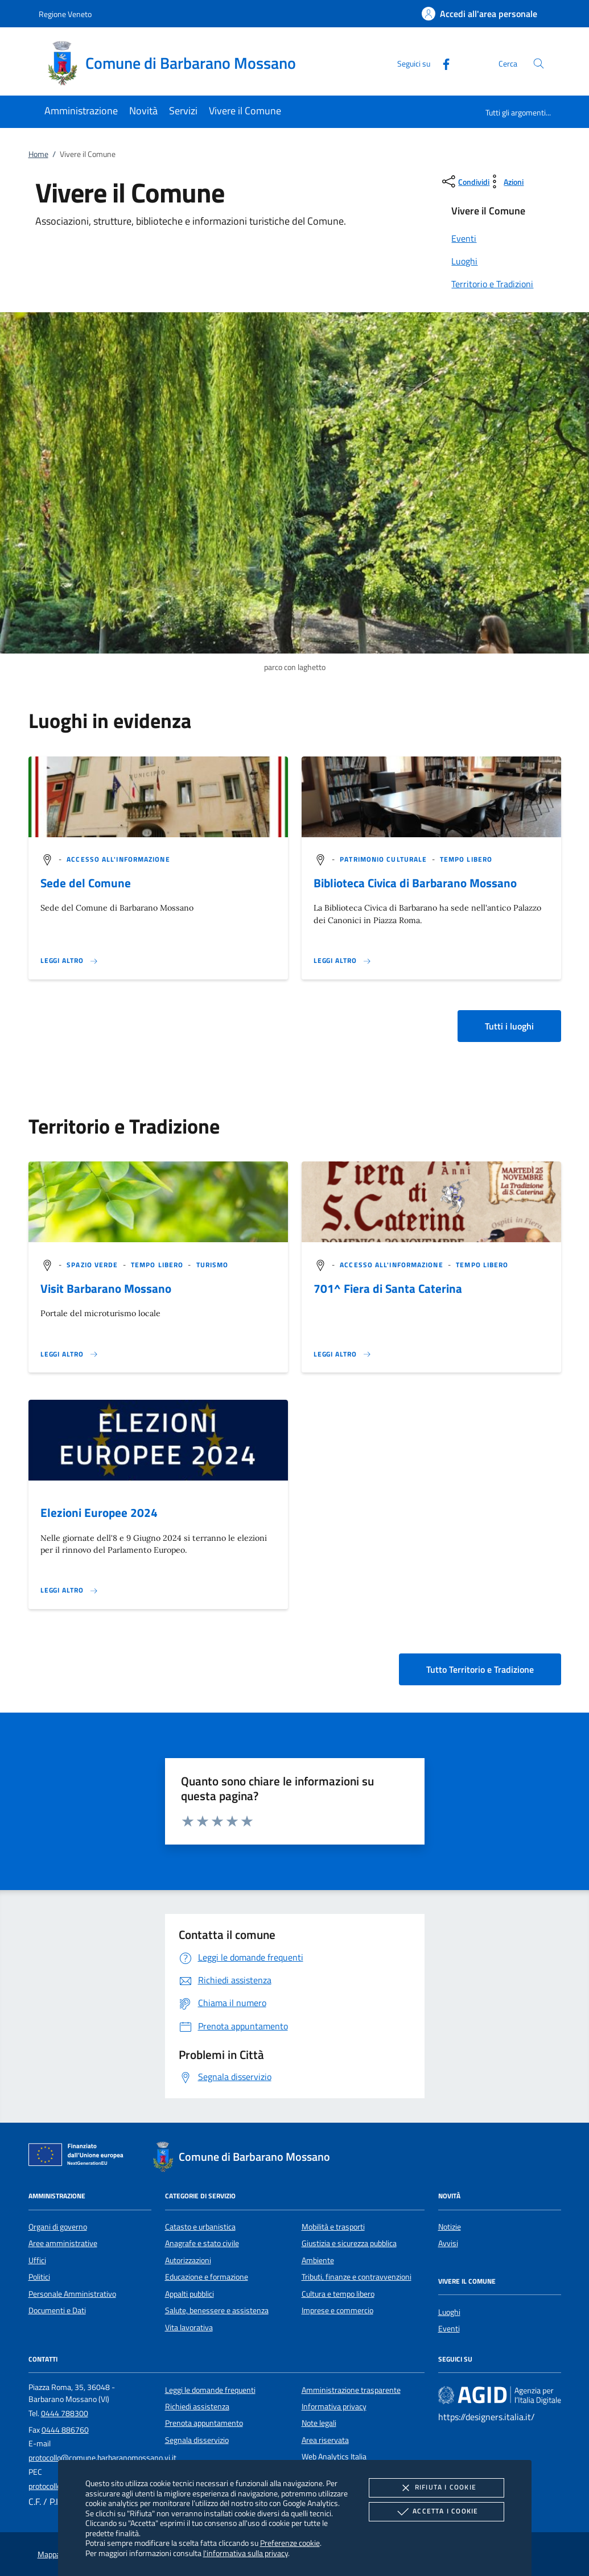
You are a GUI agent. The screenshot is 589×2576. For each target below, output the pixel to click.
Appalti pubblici (189, 2294)
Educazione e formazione (206, 2277)
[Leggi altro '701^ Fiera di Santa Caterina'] (343, 1354)
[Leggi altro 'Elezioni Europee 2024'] (69, 1590)
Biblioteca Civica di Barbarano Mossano (415, 883)
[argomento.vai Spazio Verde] (93, 1264)
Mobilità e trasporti (333, 2227)
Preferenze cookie (290, 2543)
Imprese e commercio (337, 2310)
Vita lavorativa (189, 2327)
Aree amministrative (62, 2243)
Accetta (436, 2512)
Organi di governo (57, 2227)
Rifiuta (436, 2488)
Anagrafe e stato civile (202, 2243)
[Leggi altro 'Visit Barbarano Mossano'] (69, 1354)
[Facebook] (441, 63)
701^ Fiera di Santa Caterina (388, 1288)
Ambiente (318, 2260)
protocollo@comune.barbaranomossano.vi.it (102, 2457)
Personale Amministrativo (72, 2294)
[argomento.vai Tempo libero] (466, 859)
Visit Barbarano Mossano (105, 1288)
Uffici (37, 2260)
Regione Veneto (65, 14)
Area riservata (325, 2440)
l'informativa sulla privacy (245, 2553)
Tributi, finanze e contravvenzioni (356, 2277)
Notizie (449, 2227)
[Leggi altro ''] (69, 960)
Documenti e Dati (57, 2310)
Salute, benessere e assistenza (217, 2310)
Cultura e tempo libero (338, 2294)
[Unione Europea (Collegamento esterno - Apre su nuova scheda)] (79, 2157)
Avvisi (448, 2243)
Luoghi (449, 2312)
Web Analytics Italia (334, 2456)
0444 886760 (65, 2430)
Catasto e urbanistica (200, 2227)
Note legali (319, 2423)
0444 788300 (64, 2413)
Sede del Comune (85, 883)
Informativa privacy (334, 2406)
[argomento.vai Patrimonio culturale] (384, 859)
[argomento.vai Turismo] (212, 1264)
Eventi (449, 2328)
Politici (39, 2277)
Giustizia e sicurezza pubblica (349, 2243)
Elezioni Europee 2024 (99, 1512)
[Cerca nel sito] (538, 63)
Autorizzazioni (188, 2260)
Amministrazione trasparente (351, 2390)
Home (38, 154)
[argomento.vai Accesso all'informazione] (118, 859)
